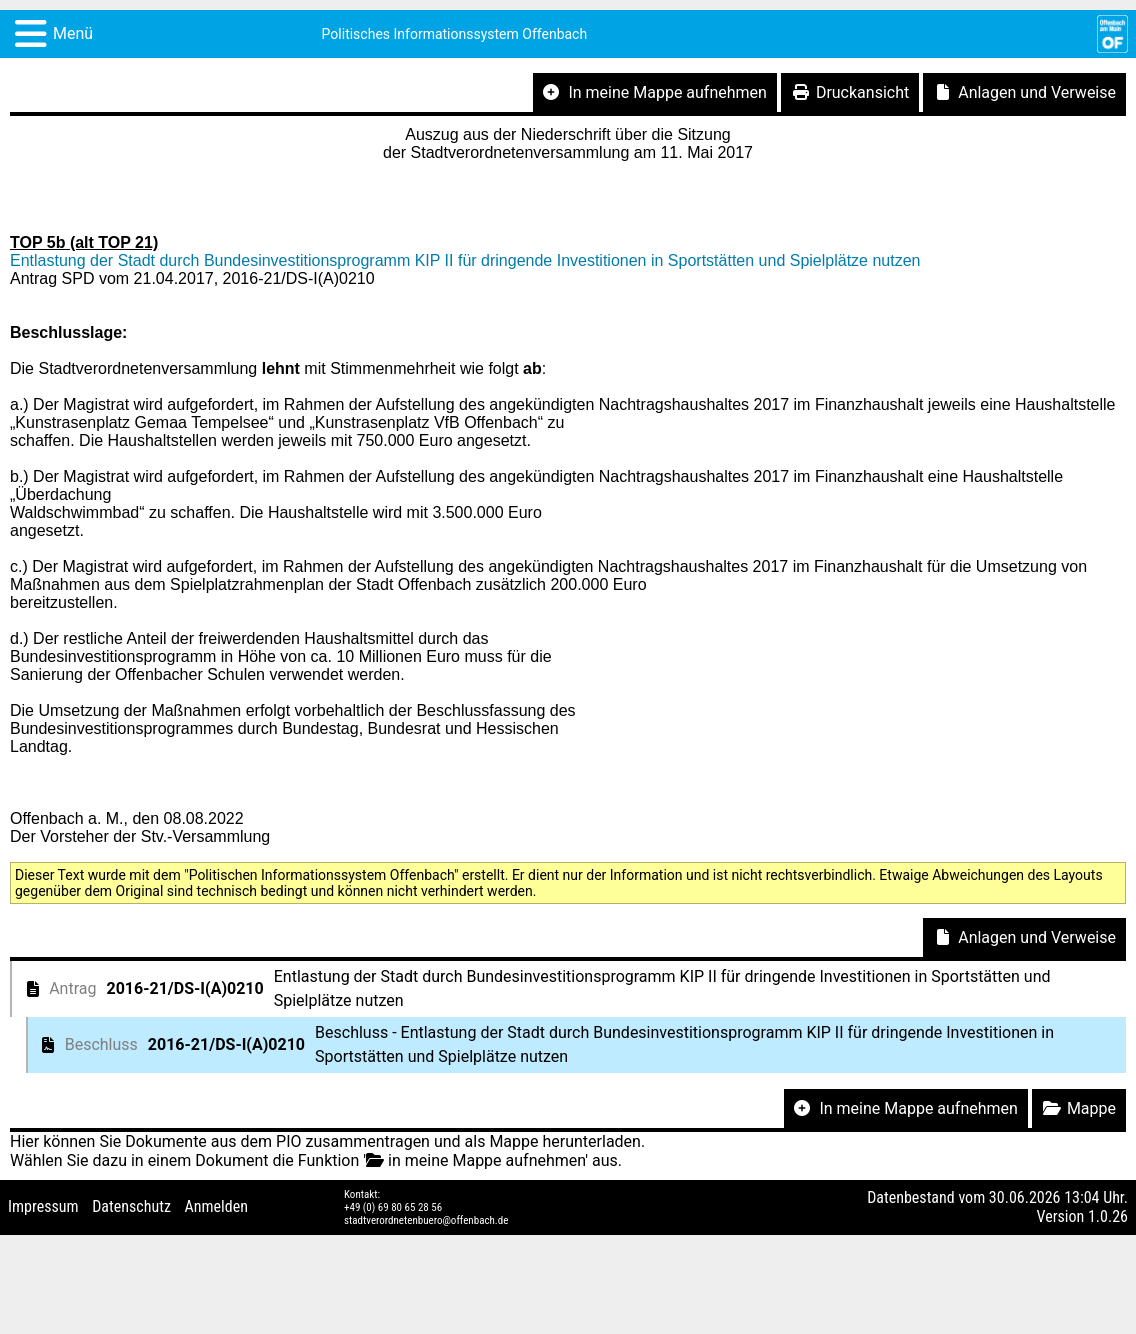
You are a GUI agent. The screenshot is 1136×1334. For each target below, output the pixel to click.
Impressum (43, 1206)
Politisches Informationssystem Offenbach (455, 34)
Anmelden (216, 1206)
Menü (73, 33)
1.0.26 (1108, 1216)
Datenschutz (131, 1206)
